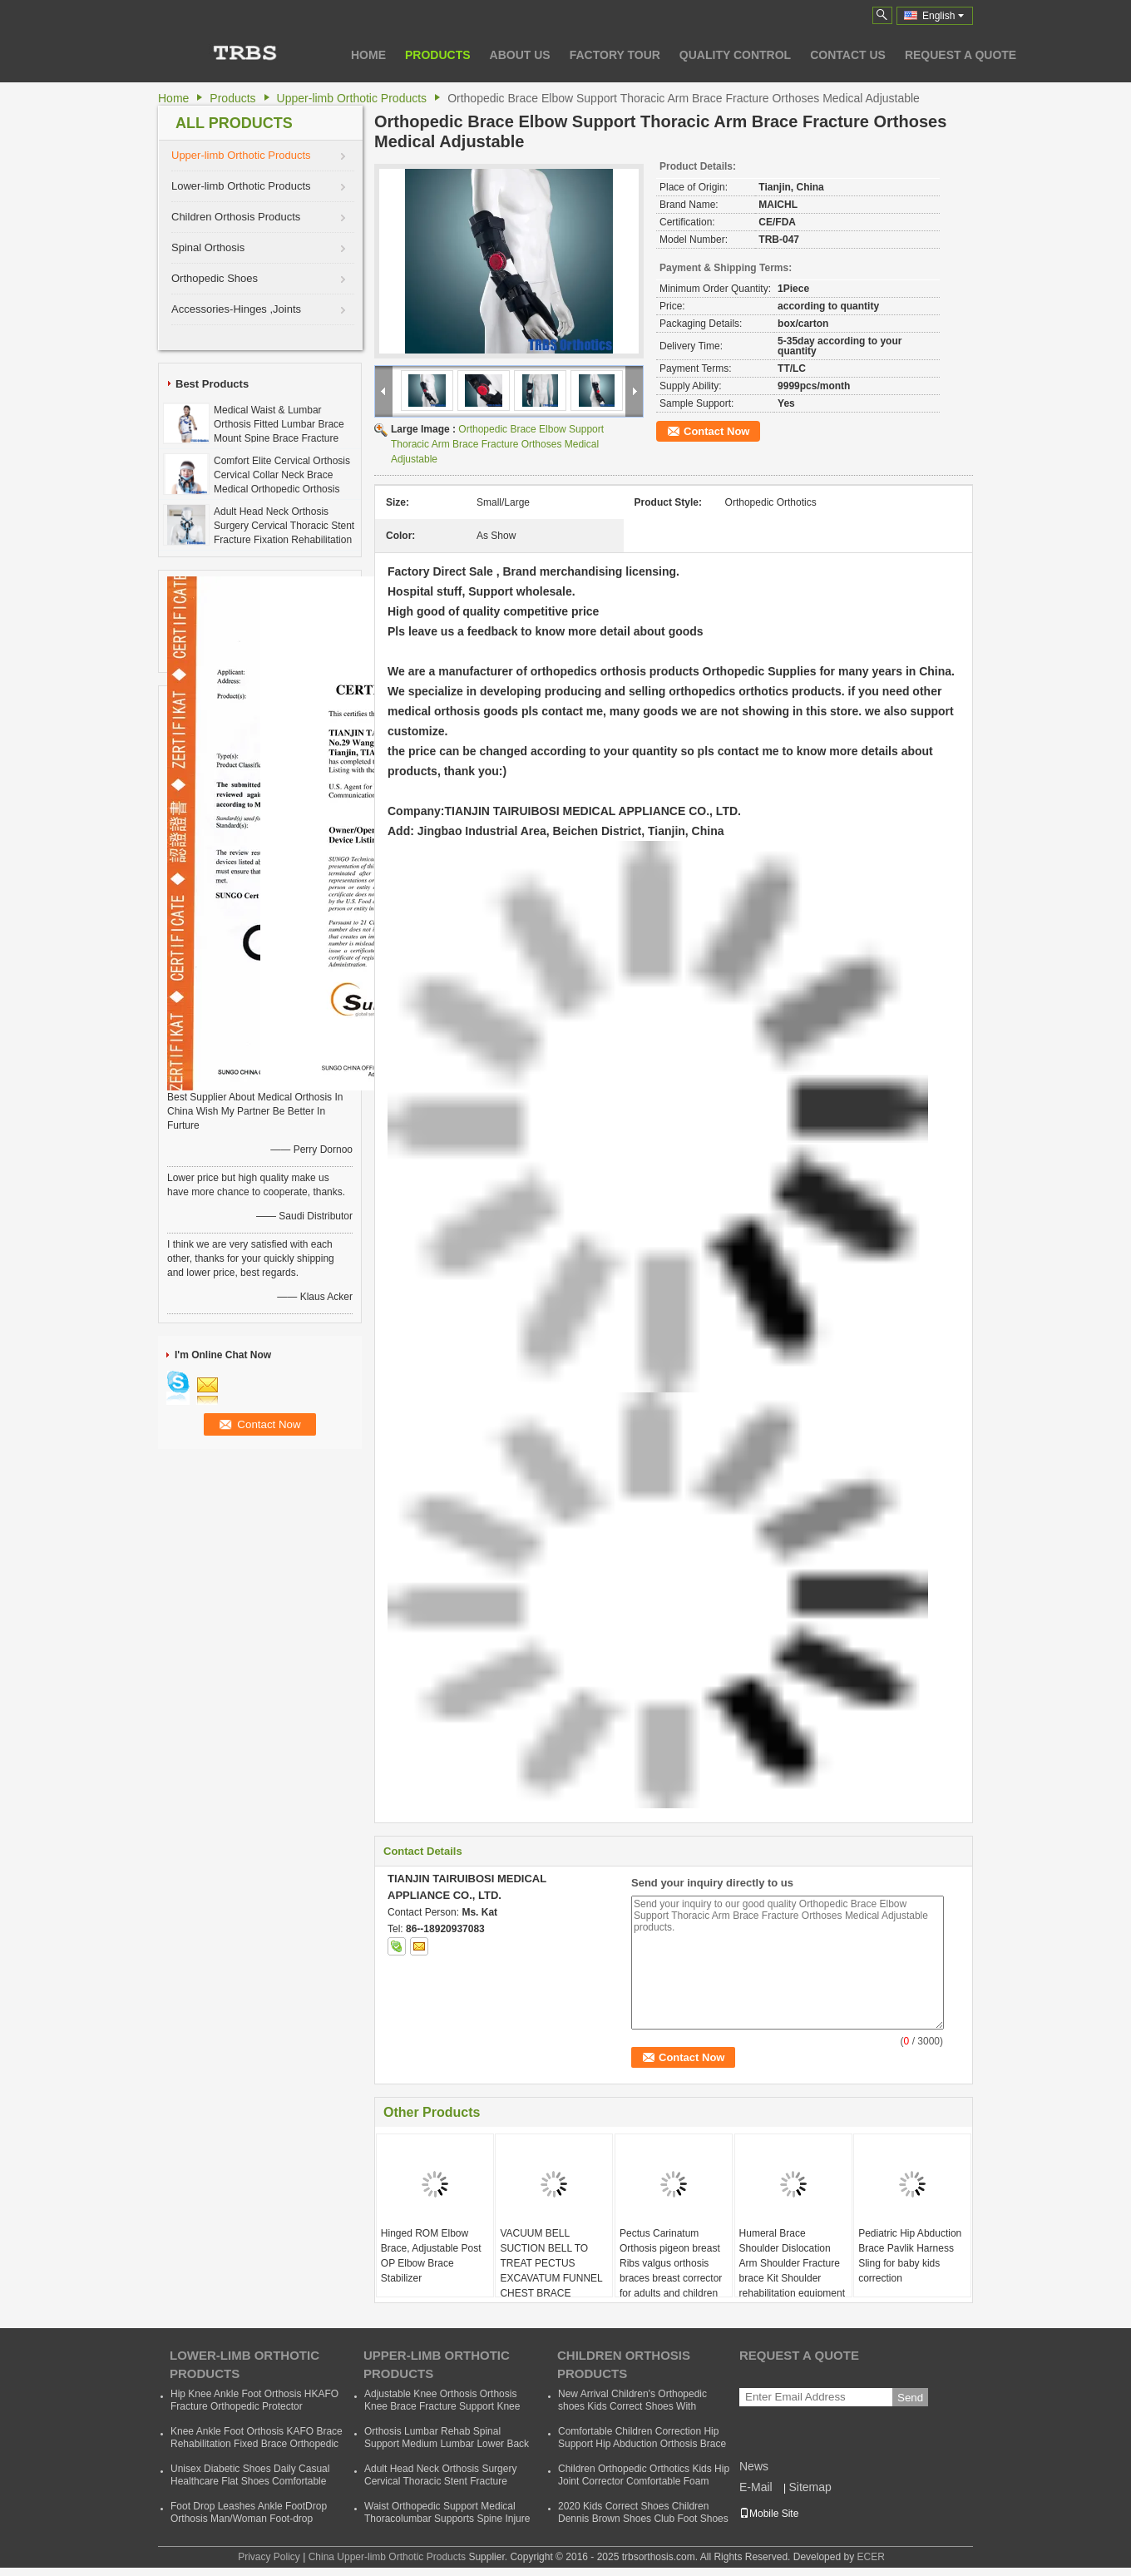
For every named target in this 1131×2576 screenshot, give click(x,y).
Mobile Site (768, 2513)
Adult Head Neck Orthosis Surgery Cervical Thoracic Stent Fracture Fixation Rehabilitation (284, 526)
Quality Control (735, 55)
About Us (520, 55)
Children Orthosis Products (235, 216)
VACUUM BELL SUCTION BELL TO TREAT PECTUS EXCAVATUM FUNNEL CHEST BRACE (551, 2263)
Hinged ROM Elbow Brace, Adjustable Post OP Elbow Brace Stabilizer (431, 2255)
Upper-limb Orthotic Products (352, 98)
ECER (870, 2557)
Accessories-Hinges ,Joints (236, 309)
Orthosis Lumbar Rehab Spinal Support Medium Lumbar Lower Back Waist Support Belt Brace (446, 2443)
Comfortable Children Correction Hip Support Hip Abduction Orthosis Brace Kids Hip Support (642, 2443)
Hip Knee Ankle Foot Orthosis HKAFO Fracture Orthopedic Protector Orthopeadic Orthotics (254, 2406)
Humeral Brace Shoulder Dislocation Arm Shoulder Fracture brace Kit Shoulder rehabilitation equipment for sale (792, 2270)
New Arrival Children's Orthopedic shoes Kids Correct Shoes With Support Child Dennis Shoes (632, 2406)
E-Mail (756, 2487)
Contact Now (716, 431)
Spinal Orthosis (207, 247)
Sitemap (809, 2487)
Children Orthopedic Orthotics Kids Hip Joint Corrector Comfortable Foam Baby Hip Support (643, 2481)
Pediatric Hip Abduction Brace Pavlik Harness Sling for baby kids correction (909, 2255)
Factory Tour (615, 55)
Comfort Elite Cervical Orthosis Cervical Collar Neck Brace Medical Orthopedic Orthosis (282, 475)
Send (910, 2397)
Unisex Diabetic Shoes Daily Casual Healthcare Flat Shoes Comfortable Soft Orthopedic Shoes (249, 2481)
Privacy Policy (269, 2557)
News (753, 2466)
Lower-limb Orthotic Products (241, 186)
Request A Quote (960, 55)
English (943, 16)
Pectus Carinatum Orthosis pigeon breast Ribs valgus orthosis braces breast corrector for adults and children (671, 2263)
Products (438, 55)
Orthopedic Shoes (214, 278)
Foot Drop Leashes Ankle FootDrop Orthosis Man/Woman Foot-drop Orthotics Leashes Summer (248, 2518)
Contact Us (848, 55)
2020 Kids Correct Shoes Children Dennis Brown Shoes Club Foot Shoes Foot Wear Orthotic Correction (643, 2518)
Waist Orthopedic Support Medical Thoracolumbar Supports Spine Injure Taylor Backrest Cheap (447, 2518)
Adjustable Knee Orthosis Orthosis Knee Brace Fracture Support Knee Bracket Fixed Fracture (442, 2406)
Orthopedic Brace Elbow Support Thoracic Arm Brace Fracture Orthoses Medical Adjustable (497, 444)
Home (368, 55)
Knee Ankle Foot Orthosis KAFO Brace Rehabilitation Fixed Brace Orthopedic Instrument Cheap (256, 2443)
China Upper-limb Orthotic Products (387, 2557)
